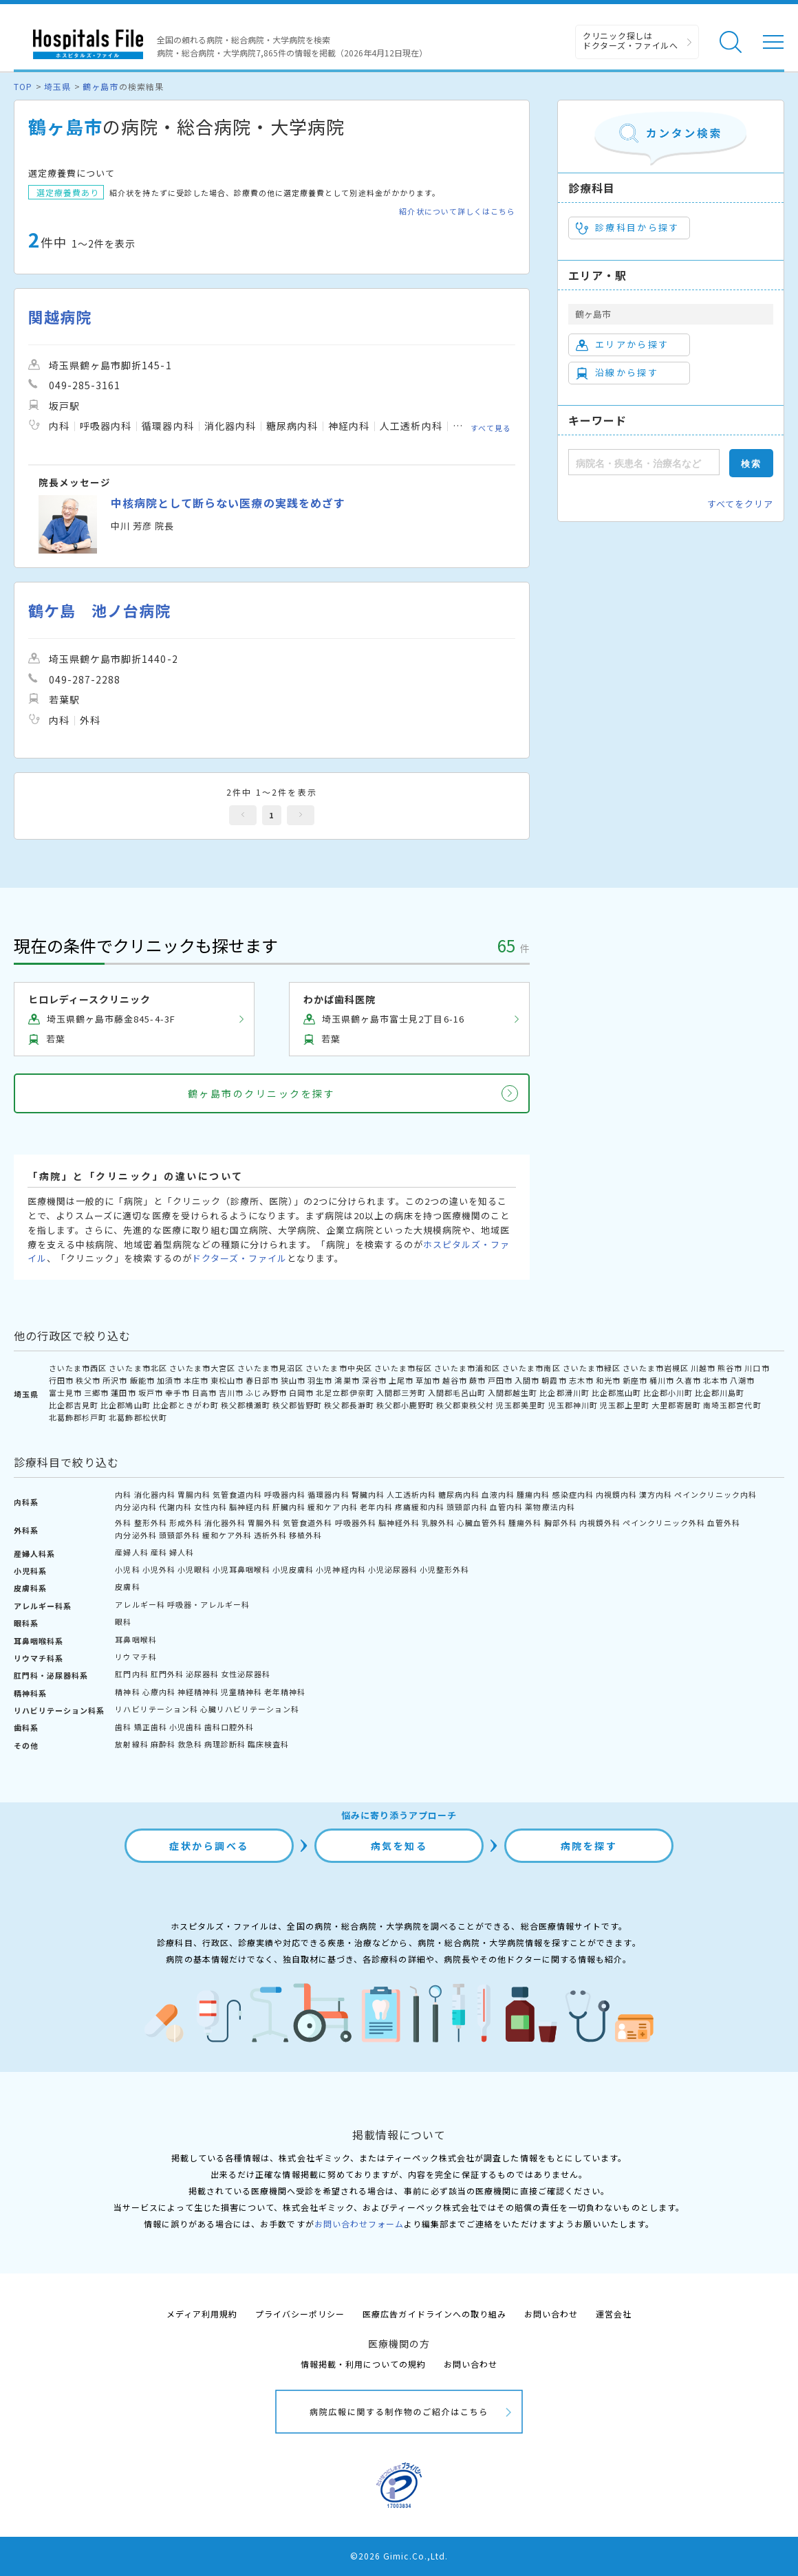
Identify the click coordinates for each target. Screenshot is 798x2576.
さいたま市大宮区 (202, 1367)
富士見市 (65, 1392)
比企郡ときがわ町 (186, 1404)
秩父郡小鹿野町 (405, 1404)
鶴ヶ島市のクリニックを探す (262, 1093)
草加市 (428, 1380)
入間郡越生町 (512, 1392)
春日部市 (262, 1380)
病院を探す (589, 1846)
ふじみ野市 (266, 1392)
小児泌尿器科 (393, 1569)
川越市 (703, 1367)
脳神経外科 (399, 1522)
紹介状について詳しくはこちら (457, 211)
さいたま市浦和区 (467, 1367)
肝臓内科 (288, 1506)
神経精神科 (198, 1691)
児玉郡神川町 (573, 1404)
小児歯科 (185, 1726)
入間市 (527, 1380)
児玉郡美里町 (521, 1404)
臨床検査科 (268, 1743)
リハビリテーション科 (156, 1708)
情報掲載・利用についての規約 (364, 2364)
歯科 (123, 1726)
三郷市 (96, 1392)
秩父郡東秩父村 (465, 1404)
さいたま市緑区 (592, 1367)
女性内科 (210, 1506)
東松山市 (227, 1380)
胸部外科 (560, 1522)
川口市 (756, 1367)
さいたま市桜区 (403, 1367)
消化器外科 (225, 1522)
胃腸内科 (194, 1494)
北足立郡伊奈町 (345, 1392)
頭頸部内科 (467, 1506)
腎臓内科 (368, 1494)
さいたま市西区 (78, 1367)
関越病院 (59, 316)
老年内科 (376, 1506)
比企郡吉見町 (73, 1404)
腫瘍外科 (524, 1522)
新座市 (635, 1380)
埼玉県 (57, 86)
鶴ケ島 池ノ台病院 (99, 610)
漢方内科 (655, 1494)
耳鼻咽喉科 (135, 1639)
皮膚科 (127, 1586)
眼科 (123, 1621)
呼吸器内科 (284, 1494)
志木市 (581, 1380)
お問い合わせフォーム (359, 2223)
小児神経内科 (340, 1569)
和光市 (608, 1380)
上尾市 (401, 1380)
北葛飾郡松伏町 (137, 1417)
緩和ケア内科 (332, 1506)
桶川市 (661, 1380)
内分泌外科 (135, 1534)
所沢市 (115, 1380)
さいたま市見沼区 (270, 1367)
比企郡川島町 (719, 1392)
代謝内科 (175, 1506)
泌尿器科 (202, 1673)
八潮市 (742, 1380)
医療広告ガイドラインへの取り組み (434, 2314)
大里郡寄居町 (676, 1404)
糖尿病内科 (458, 1494)
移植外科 (305, 1534)
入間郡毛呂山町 (457, 1392)
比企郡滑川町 (564, 1392)
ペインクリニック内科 (715, 1494)
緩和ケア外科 (227, 1534)
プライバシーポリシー (300, 2314)
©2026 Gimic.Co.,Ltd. (399, 2556)
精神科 (127, 1691)
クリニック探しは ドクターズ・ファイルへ (630, 40)
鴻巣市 (346, 1380)
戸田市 (500, 1380)
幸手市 (177, 1392)
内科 (123, 1494)
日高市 (204, 1392)
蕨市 (477, 1380)
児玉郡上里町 (624, 1404)
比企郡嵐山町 (616, 1392)
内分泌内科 (135, 1506)
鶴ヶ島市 (100, 86)
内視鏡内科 (616, 1494)
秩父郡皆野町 (297, 1404)
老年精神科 (284, 1691)
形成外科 (185, 1522)
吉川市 (231, 1392)
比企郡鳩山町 (125, 1404)
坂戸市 (150, 1392)
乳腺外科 (438, 1522)
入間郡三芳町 (401, 1392)
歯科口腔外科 (229, 1726)
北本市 (715, 1380)
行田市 (61, 1380)
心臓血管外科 (481, 1522)
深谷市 (374, 1380)
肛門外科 (167, 1673)
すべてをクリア (740, 503)
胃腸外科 (264, 1522)
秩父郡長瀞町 (349, 1404)
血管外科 (723, 1522)
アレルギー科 (139, 1604)
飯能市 (142, 1380)
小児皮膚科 (293, 1569)
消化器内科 (154, 1494)
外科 (123, 1522)
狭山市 (293, 1380)
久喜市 (688, 1380)
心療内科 (158, 1691)
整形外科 (150, 1522)
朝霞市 (553, 1380)
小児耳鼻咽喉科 (241, 1569)
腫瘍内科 (533, 1494)
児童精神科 (241, 1691)
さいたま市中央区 (338, 1367)
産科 (159, 1552)
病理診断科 (225, 1743)
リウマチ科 (135, 1656)
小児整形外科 (444, 1569)
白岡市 (301, 1392)
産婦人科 (131, 1552)
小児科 (127, 1569)
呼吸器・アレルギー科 (208, 1604)
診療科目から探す (628, 227)
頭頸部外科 (179, 1534)
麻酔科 (163, 1743)
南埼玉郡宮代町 (732, 1404)
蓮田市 (123, 1392)
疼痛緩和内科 (419, 1506)
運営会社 (614, 2314)
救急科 (189, 1743)
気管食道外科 (307, 1522)
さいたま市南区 (531, 1367)
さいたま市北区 (137, 1367)
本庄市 (196, 1380)
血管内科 (506, 1506)
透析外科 (270, 1534)
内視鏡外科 (600, 1522)
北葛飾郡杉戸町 (78, 1417)
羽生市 (320, 1380)
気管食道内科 (237, 1494)
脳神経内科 (249, 1506)
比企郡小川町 (668, 1392)
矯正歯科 (150, 1726)
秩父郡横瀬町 (245, 1404)
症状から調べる (209, 1846)
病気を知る (399, 1846)
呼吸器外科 (355, 1522)
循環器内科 (328, 1494)
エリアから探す (622, 344)
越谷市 (454, 1380)
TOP (23, 86)
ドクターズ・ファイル (239, 1258)
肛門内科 (131, 1673)
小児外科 (158, 1569)
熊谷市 (730, 1367)
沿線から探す (617, 373)
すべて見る (491, 427)
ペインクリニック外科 (664, 1522)
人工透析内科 (411, 1494)
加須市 (169, 1380)
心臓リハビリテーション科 (249, 1708)
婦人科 (181, 1552)
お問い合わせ (551, 2314)
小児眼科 (194, 1569)
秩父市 (88, 1380)
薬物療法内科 (549, 1506)
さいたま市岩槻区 (656, 1367)
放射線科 (131, 1743)
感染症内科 (573, 1494)
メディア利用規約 (201, 2314)
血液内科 (498, 1494)
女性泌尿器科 (245, 1673)
